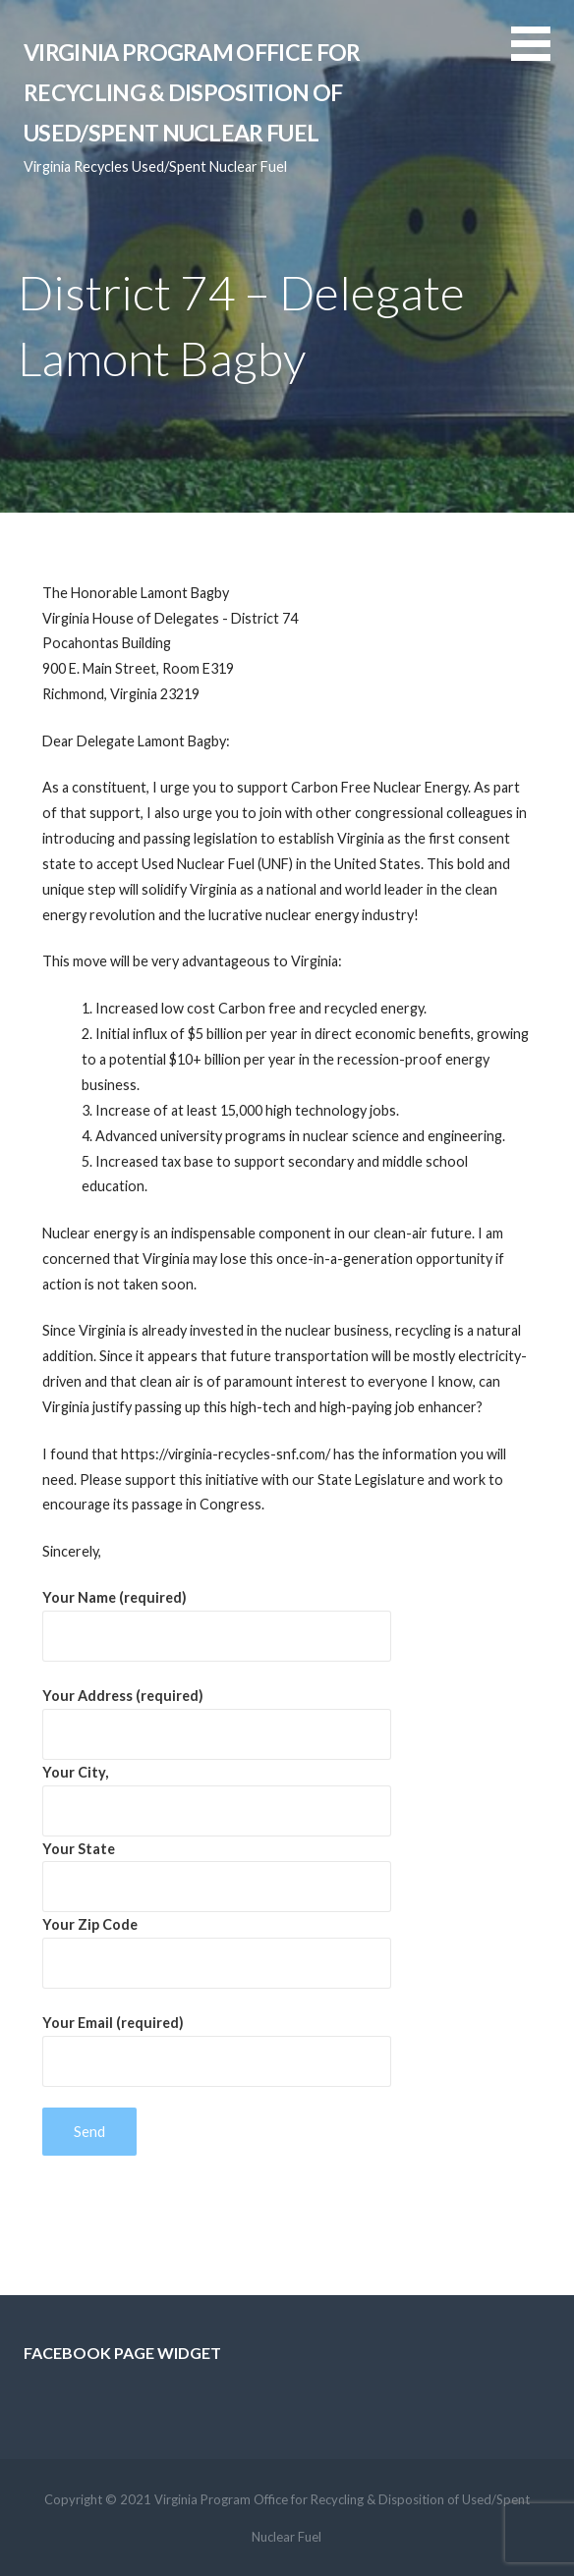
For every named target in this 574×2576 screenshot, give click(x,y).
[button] (542, 55)
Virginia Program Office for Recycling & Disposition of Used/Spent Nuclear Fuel (192, 92)
